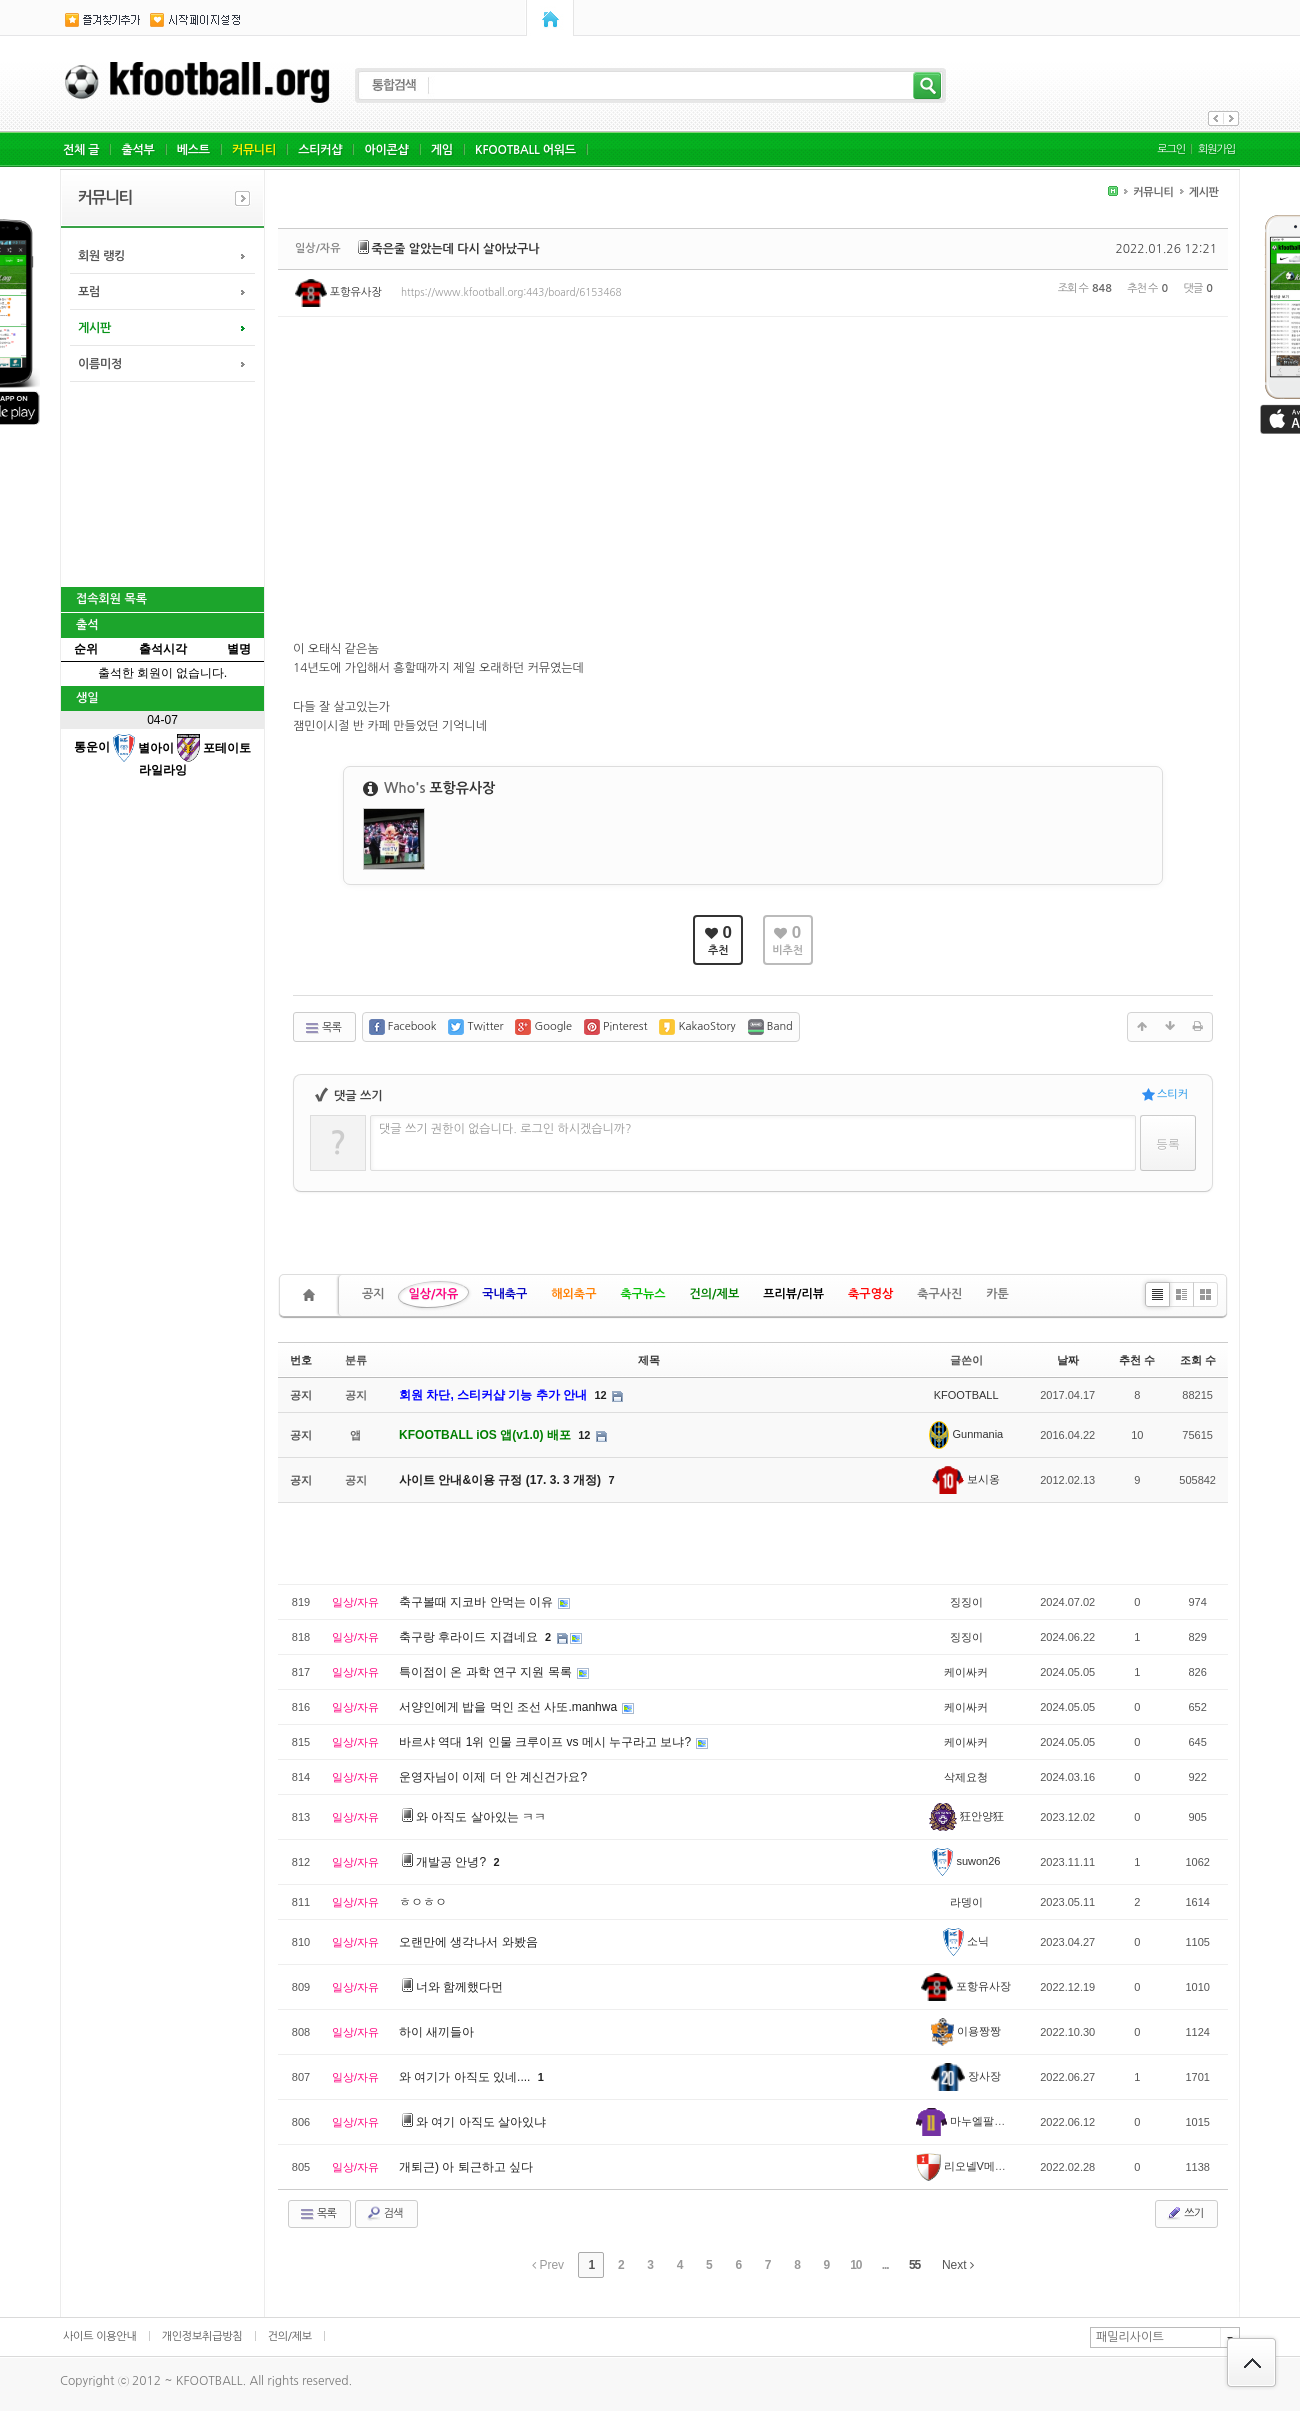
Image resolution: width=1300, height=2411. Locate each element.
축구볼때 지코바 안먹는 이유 (477, 1602)
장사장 (965, 2076)
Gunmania (966, 1434)
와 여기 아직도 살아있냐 (481, 2122)
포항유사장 (338, 292)
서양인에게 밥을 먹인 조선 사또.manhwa (509, 1707)
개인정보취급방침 (202, 2336)
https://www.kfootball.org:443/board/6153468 (511, 292)
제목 (649, 1360)
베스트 (193, 150)
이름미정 (100, 364)
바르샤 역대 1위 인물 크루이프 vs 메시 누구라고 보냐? (546, 1742)
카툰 (997, 1294)
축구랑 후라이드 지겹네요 (470, 1637)
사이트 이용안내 (100, 2336)
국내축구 (504, 1294)
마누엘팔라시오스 (977, 2121)
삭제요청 (966, 1777)
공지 (373, 1294)
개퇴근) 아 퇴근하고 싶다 (466, 2167)
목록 (322, 1028)
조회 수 (1198, 1360)
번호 (301, 1360)
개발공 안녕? (452, 1862)
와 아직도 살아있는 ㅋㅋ (481, 1817)
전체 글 (81, 150)
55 (914, 2265)
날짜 (1068, 1360)
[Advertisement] (161, 482)
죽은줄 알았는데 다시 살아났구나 (456, 249)
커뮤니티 (254, 150)
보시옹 (966, 1479)
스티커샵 (320, 150)
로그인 (1171, 149)
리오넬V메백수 (966, 2166)
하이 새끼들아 (436, 2032)
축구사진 (939, 1294)
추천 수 (1137, 1360)
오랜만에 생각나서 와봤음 (468, 1942)
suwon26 (966, 1861)
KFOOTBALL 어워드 (525, 150)
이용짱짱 (965, 2031)
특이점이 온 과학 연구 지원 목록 (487, 1672)
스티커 (1165, 1094)
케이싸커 (966, 1672)
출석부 (137, 150)
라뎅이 (966, 1902)
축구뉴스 (642, 1294)
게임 (442, 150)
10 (855, 2265)
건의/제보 (715, 1294)
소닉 (966, 1941)
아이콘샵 (386, 150)
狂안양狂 (966, 1816)
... (885, 2265)
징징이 (966, 1602)
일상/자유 (434, 1294)
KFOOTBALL (966, 1395)
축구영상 (870, 1294)
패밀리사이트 (1130, 2337)
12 (600, 1395)
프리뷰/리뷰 (793, 1294)
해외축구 (573, 1294)
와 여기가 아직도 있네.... (466, 2077)
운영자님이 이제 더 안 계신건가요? (493, 1777)
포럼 (89, 292)
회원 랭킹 (101, 256)
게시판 (94, 328)
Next (958, 2265)
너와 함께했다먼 (459, 1987)
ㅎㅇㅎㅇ (423, 1902)
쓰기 (1184, 2213)
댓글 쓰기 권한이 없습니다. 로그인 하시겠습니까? (505, 1129)
